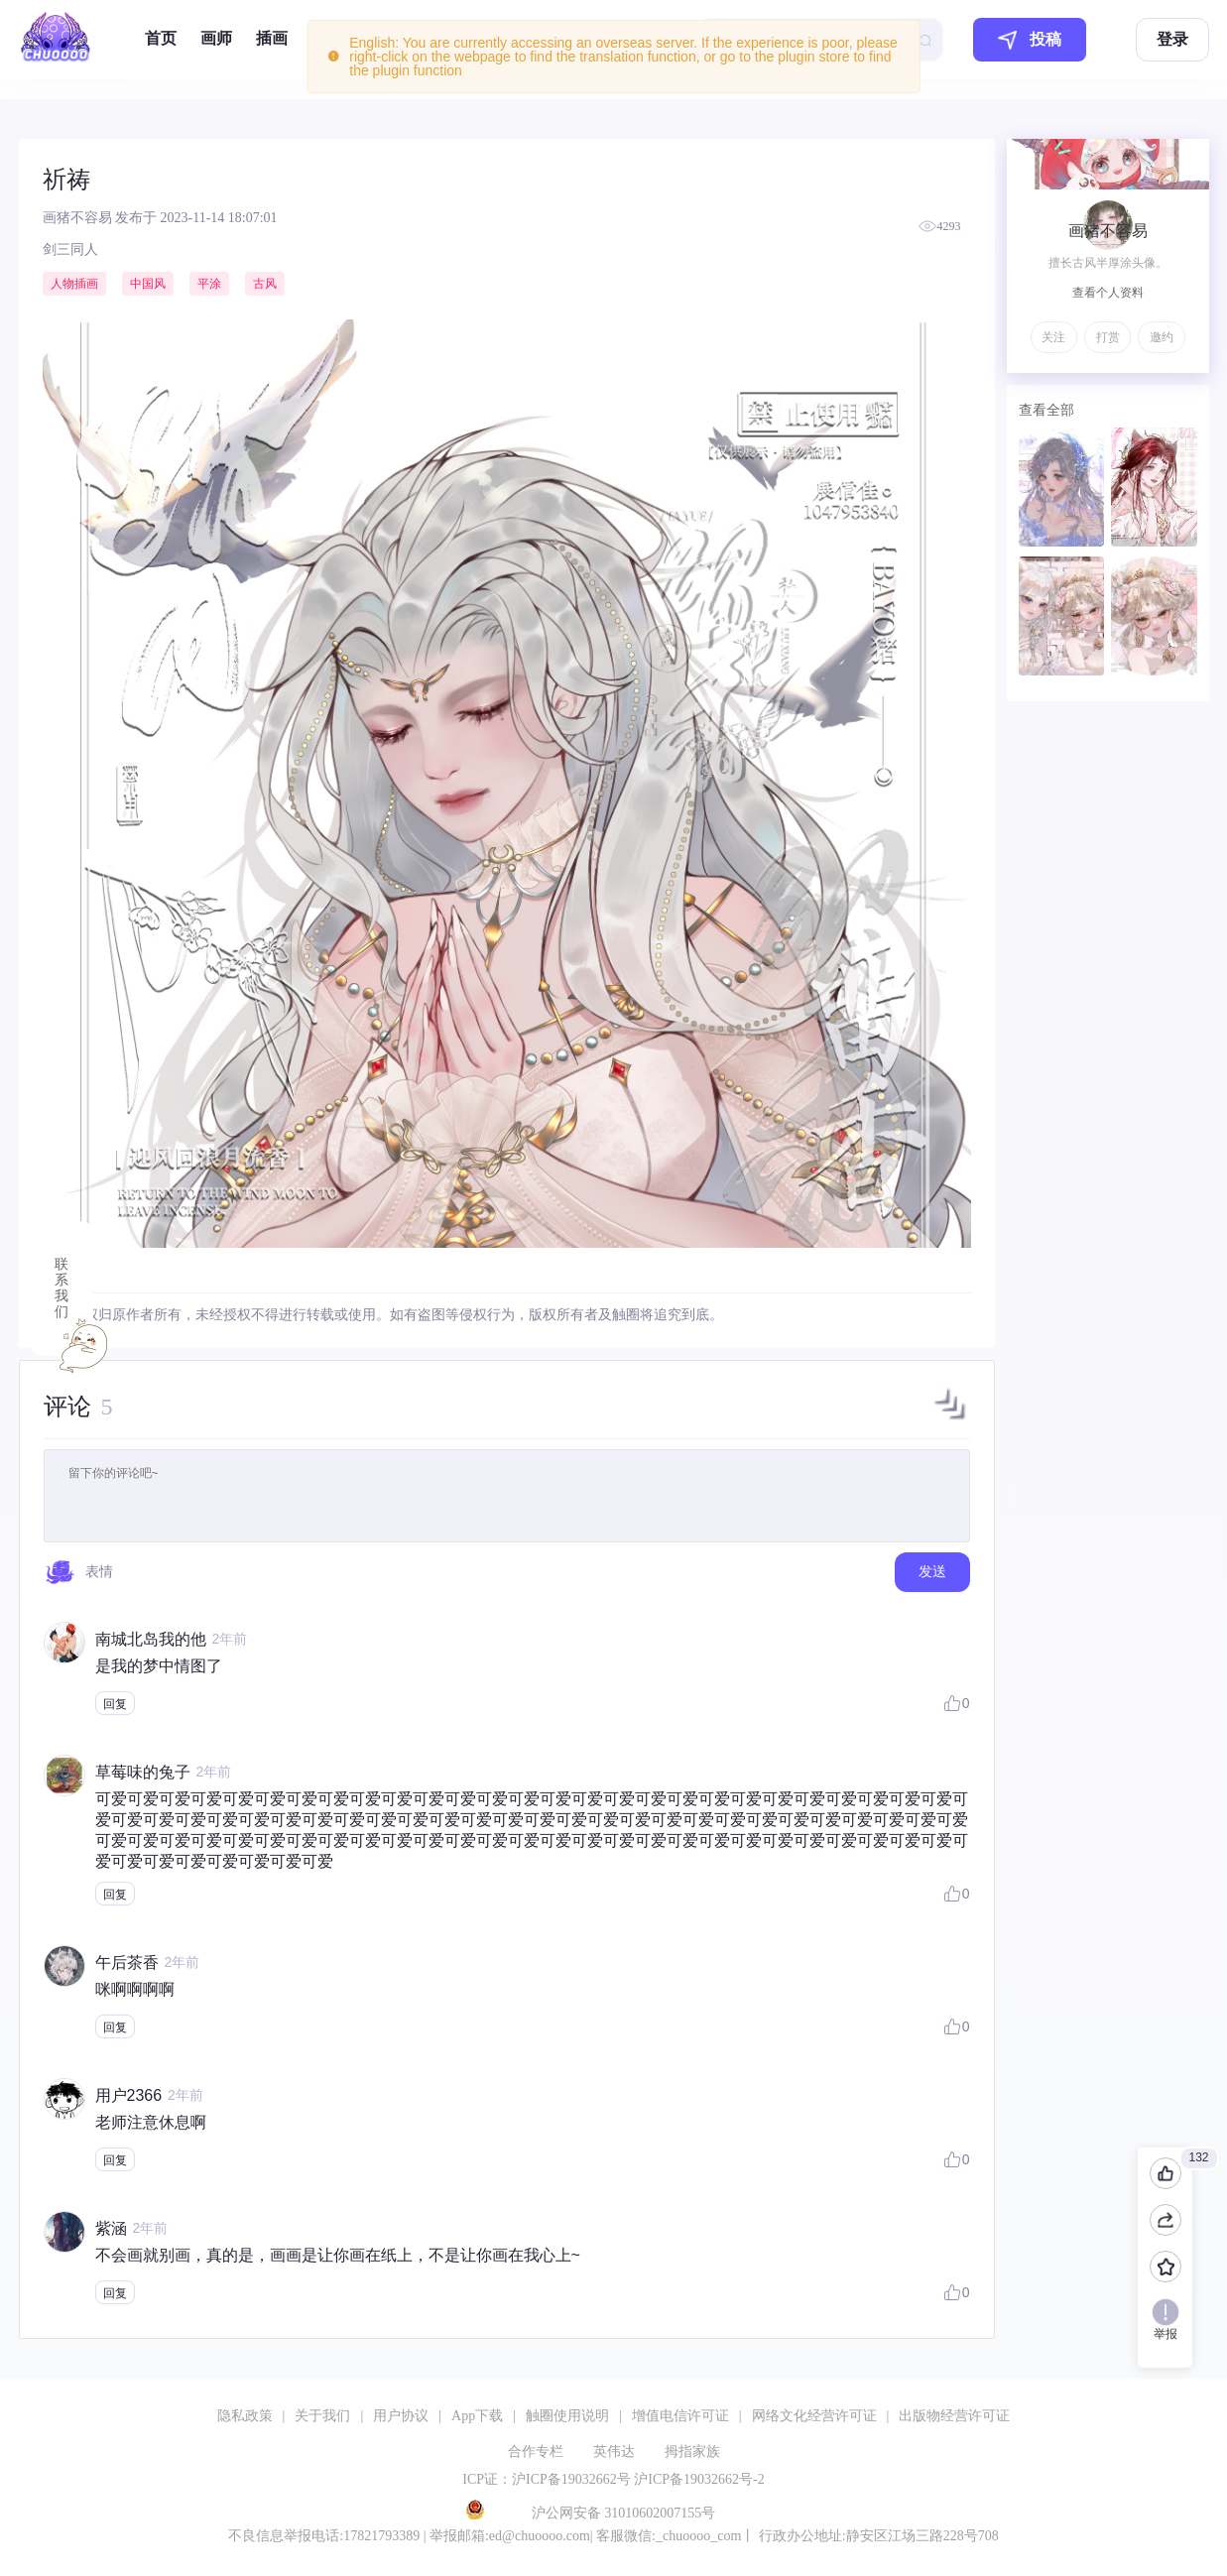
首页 (161, 38)
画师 (216, 38)
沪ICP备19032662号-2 (699, 2479)
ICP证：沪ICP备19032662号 (546, 2479)
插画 (272, 38)
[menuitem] (160, 39)
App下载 (477, 2415)
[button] (950, 1419)
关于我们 (322, 2415)
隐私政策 (245, 2415)
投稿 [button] (1029, 40)
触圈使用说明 (567, 2415)
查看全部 (1046, 410)
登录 (1172, 39)
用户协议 (401, 2415)
